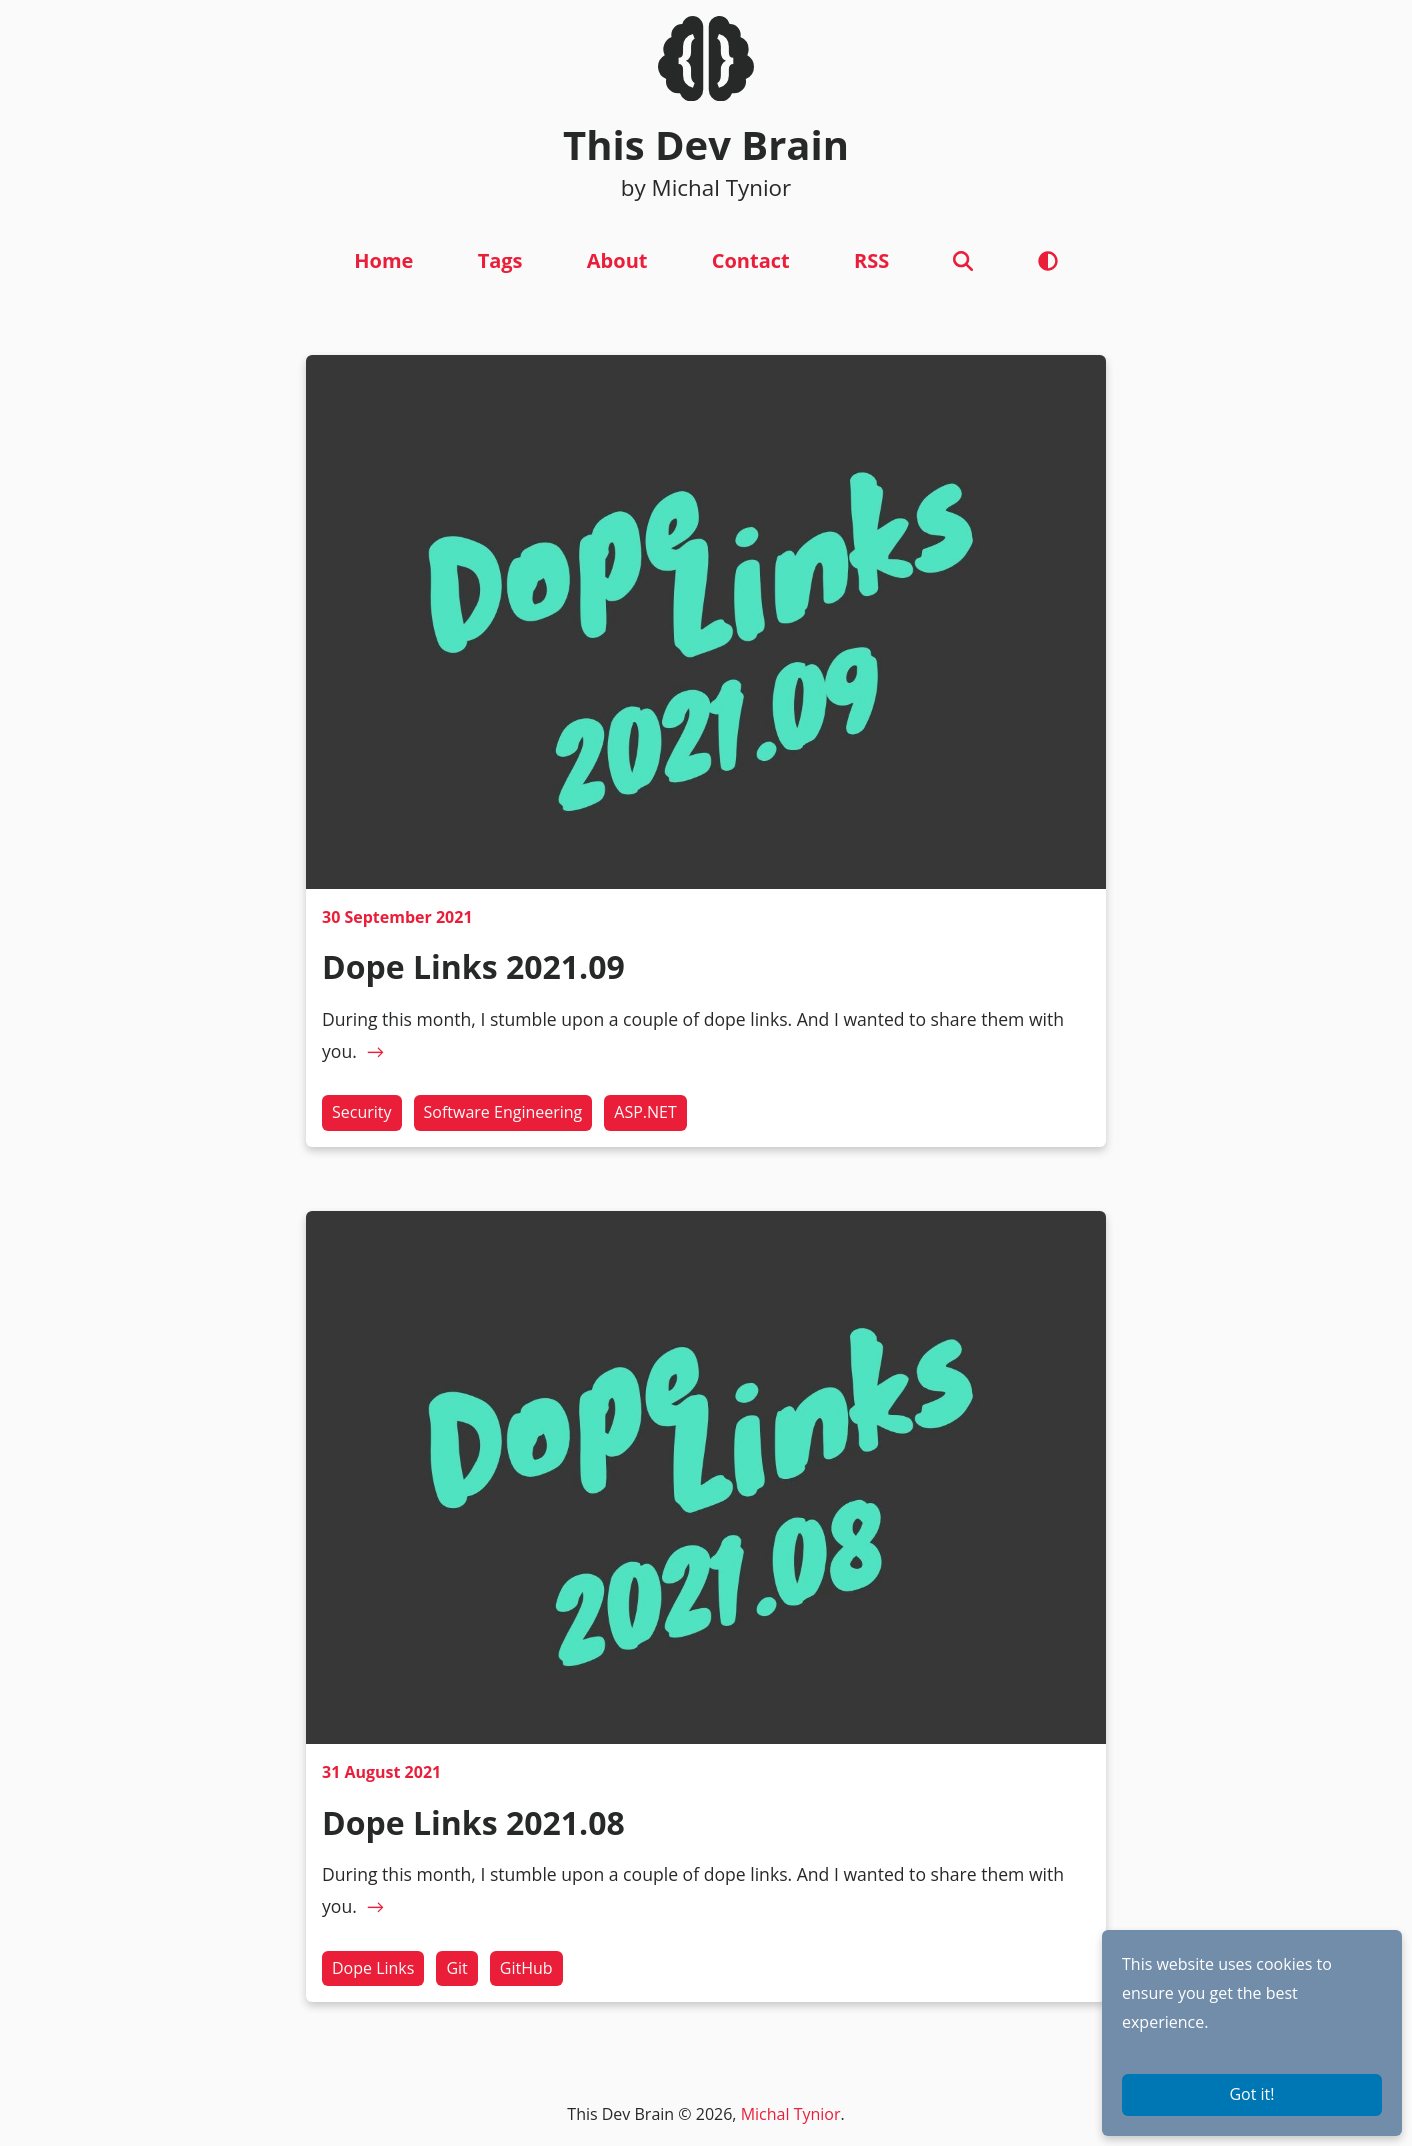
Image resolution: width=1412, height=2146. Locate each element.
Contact (751, 260)
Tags (500, 260)
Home (383, 260)
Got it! (1251, 2094)
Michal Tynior (791, 2114)
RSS (871, 260)
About (617, 260)
